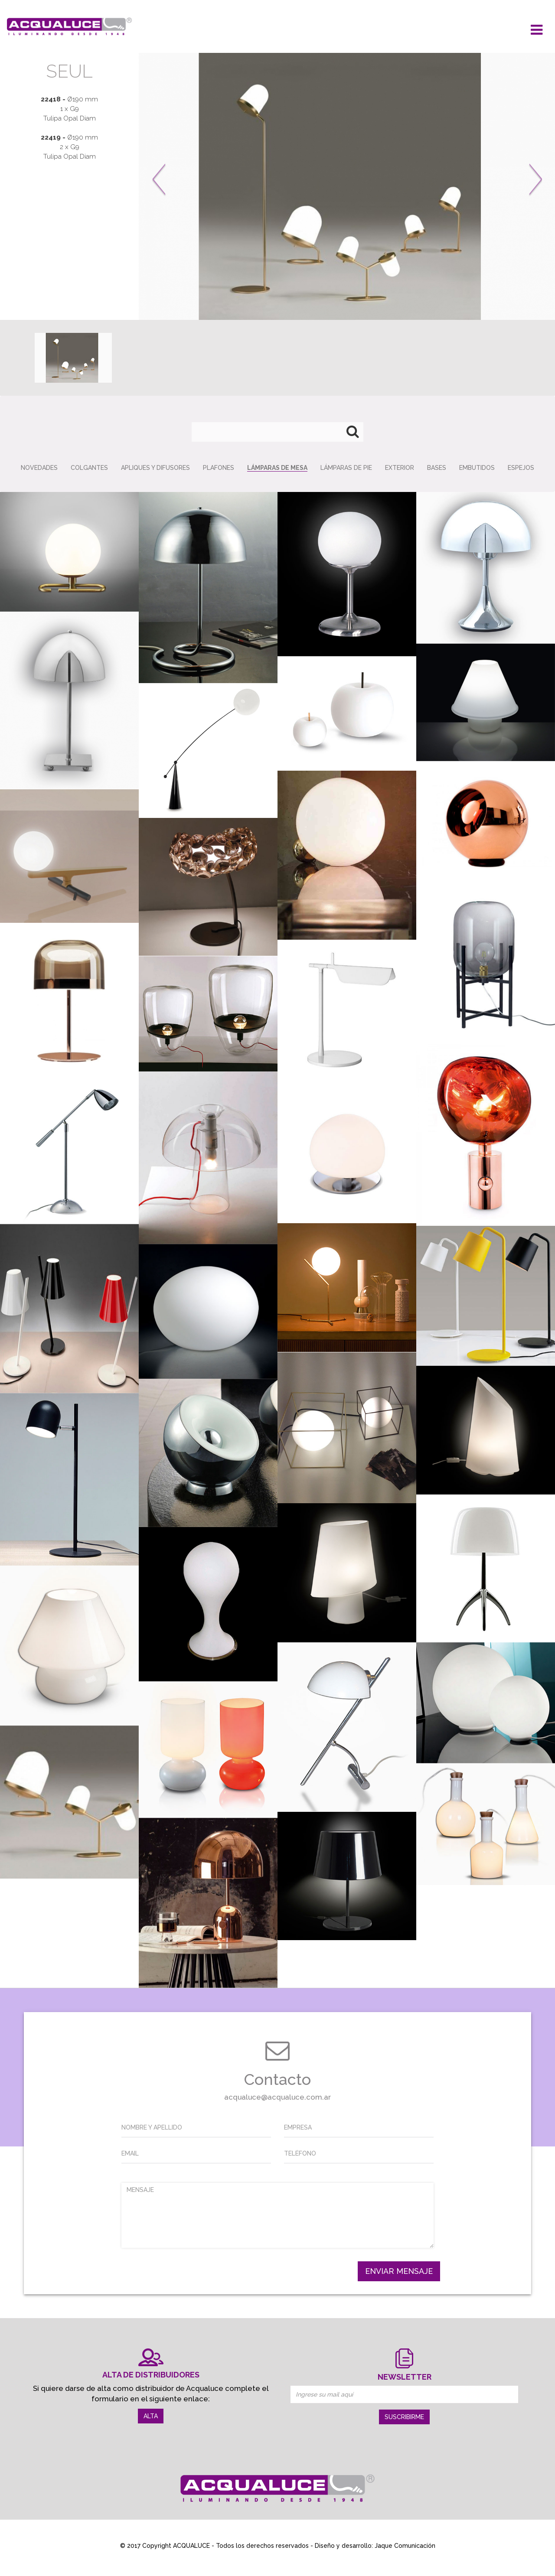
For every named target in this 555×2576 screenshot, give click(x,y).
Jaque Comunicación (405, 2545)
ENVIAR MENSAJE (399, 2271)
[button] (180, 186)
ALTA (151, 2416)
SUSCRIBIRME (404, 2416)
